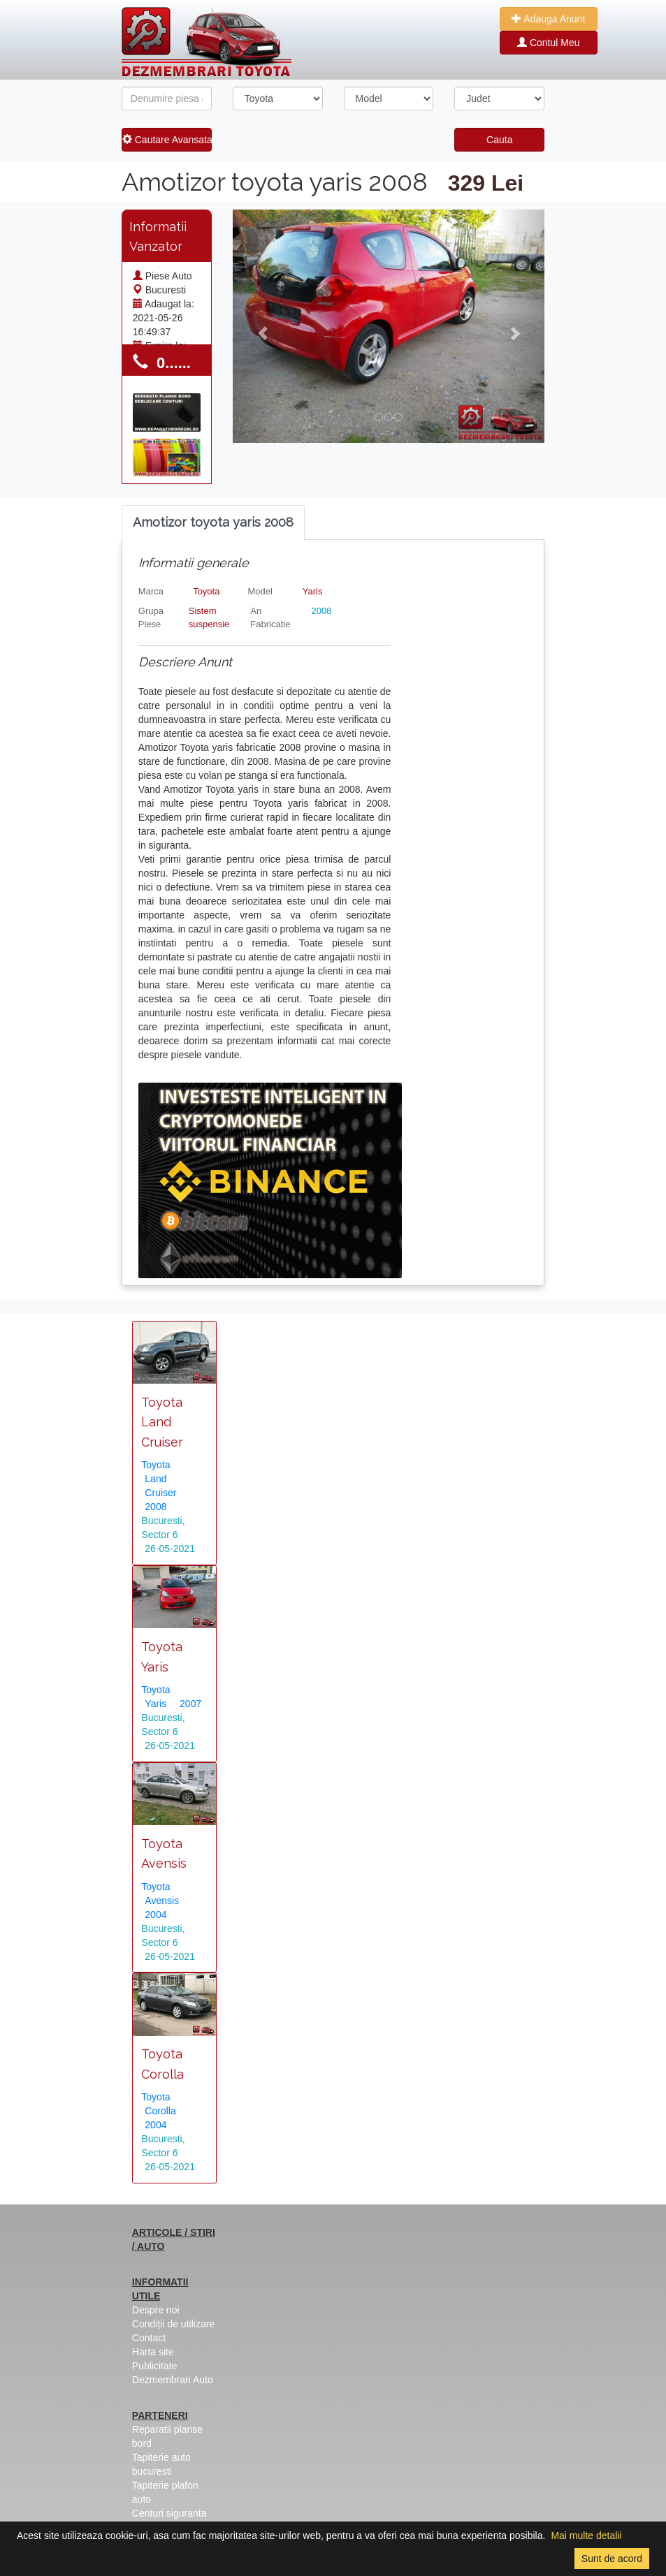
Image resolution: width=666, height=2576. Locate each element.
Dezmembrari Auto (172, 2379)
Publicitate (155, 2365)
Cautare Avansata (167, 139)
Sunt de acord (611, 2558)
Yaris (313, 591)
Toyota (206, 591)
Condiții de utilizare (173, 2323)
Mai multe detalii (586, 2535)
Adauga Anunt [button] (548, 18)
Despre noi (156, 2309)
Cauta (499, 139)
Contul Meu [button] (548, 42)
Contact (149, 2337)
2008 (321, 611)
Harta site (153, 2351)
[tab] (213, 523)
